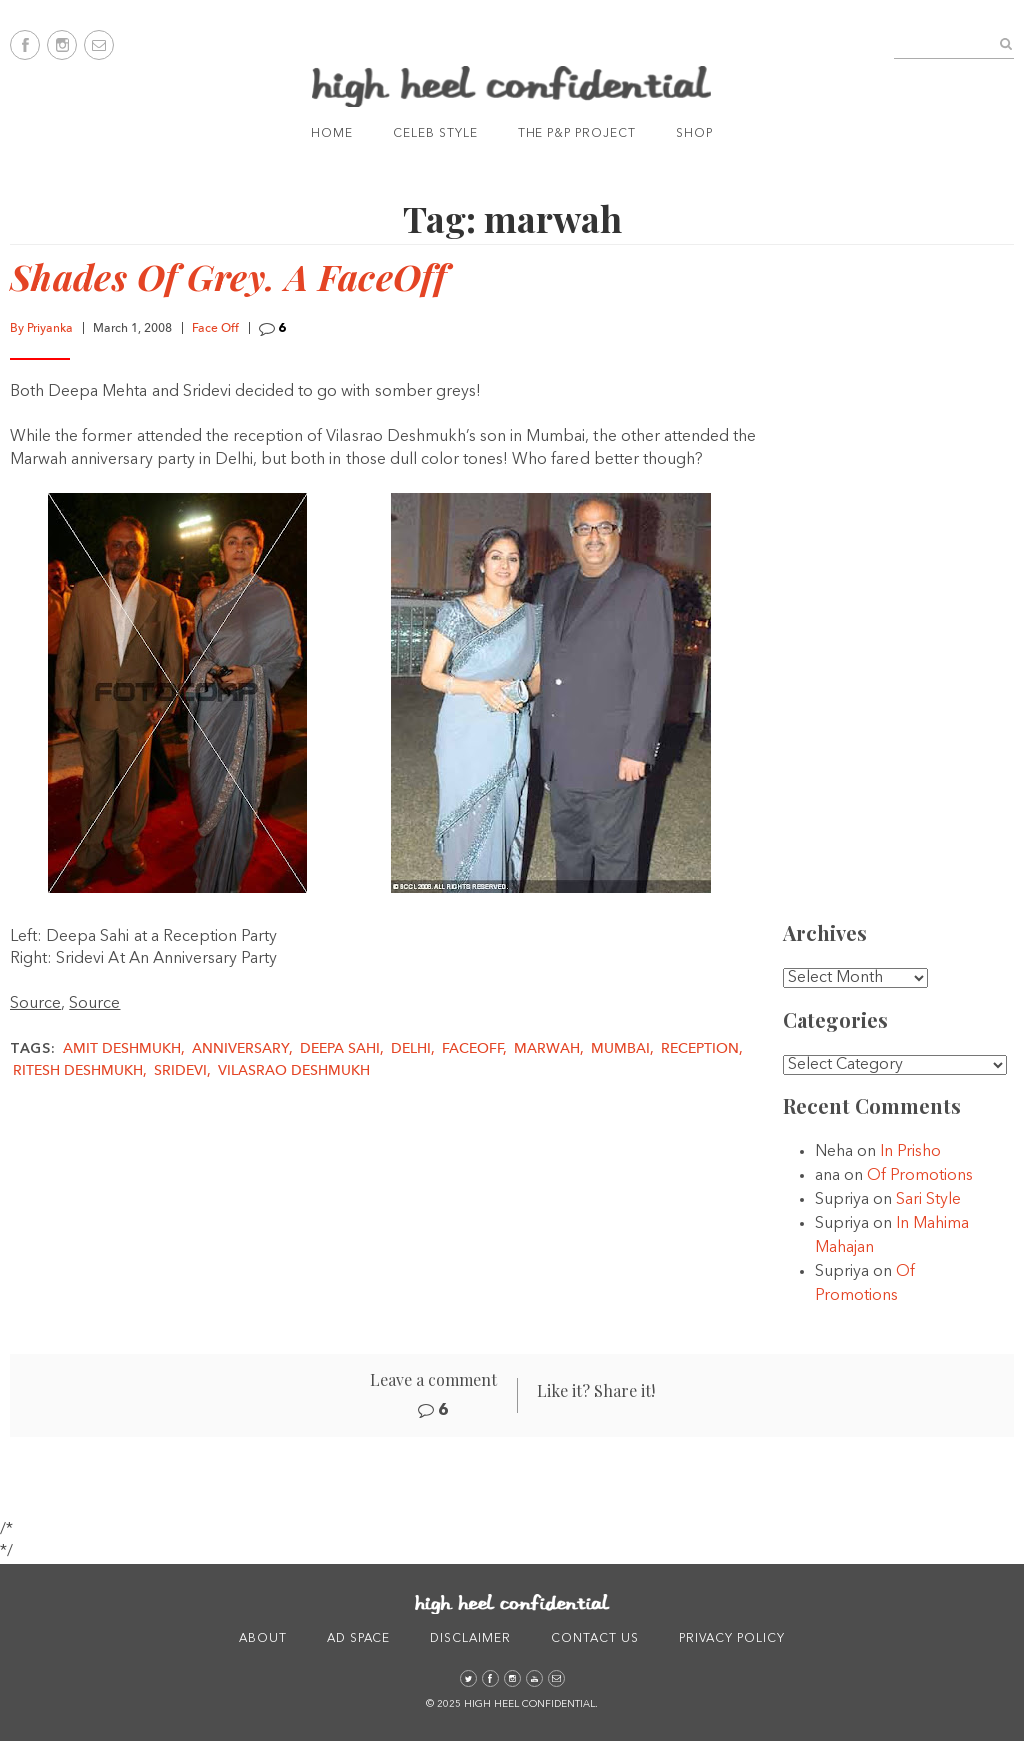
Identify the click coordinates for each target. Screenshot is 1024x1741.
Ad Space (359, 1639)
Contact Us (595, 1639)
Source (35, 1004)
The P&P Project (577, 134)
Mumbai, (624, 1049)
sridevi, (184, 1071)
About (263, 1639)
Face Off (215, 329)
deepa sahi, (344, 1049)
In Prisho (910, 1152)
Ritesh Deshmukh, (82, 1071)
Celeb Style (435, 134)
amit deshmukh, (126, 1049)
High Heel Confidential (512, 86)
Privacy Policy (732, 1639)
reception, (702, 1049)
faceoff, (476, 1049)
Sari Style (928, 1200)
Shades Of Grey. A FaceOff (228, 276)
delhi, (415, 1049)
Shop (694, 134)
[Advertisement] (906, 590)
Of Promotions (920, 1176)
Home (332, 134)
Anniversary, (244, 1049)
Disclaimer (470, 1639)
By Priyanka (41, 329)
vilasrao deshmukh (294, 1071)
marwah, (551, 1049)
